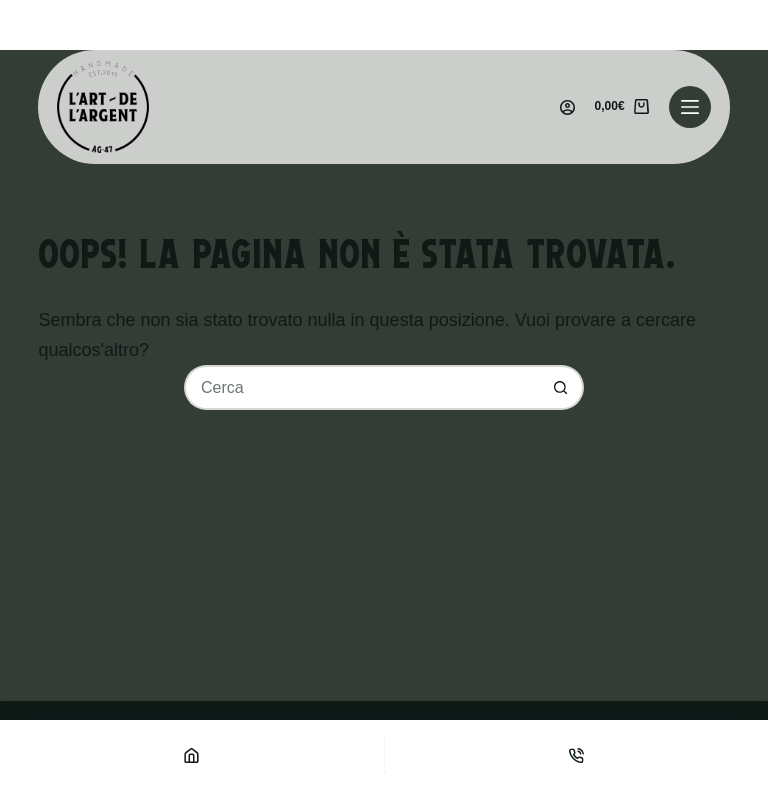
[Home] (192, 755)
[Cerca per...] (361, 387)
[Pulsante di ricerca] (561, 387)
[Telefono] (577, 755)
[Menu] (690, 107)
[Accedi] (567, 107)
